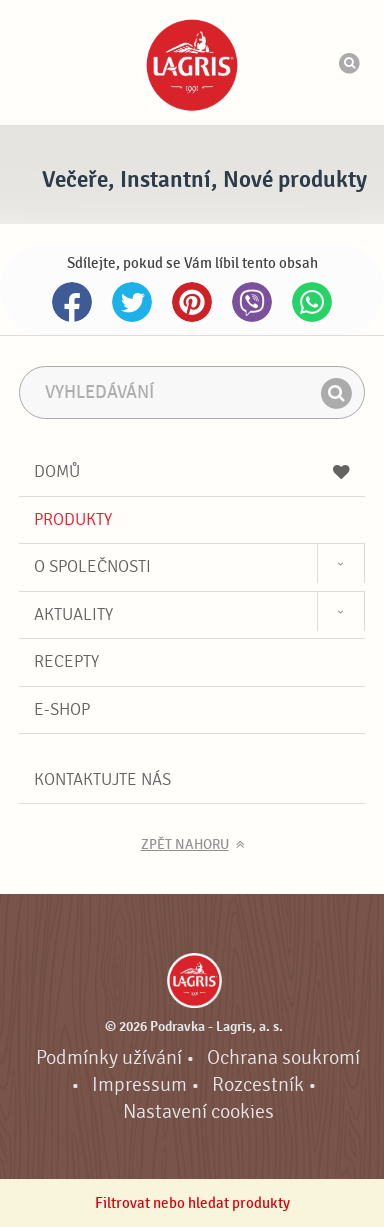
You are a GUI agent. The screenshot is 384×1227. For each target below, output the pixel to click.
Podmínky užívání (109, 1058)
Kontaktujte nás (102, 779)
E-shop (62, 709)
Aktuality (73, 614)
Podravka (192, 65)
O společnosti (92, 566)
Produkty (73, 519)
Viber (252, 302)
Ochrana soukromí (283, 1058)
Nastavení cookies (198, 1112)
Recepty (66, 661)
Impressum (139, 1085)
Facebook (72, 302)
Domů (192, 471)
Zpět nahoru (185, 845)
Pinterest (192, 302)
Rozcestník (258, 1085)
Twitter (132, 302)
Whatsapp (312, 302)
